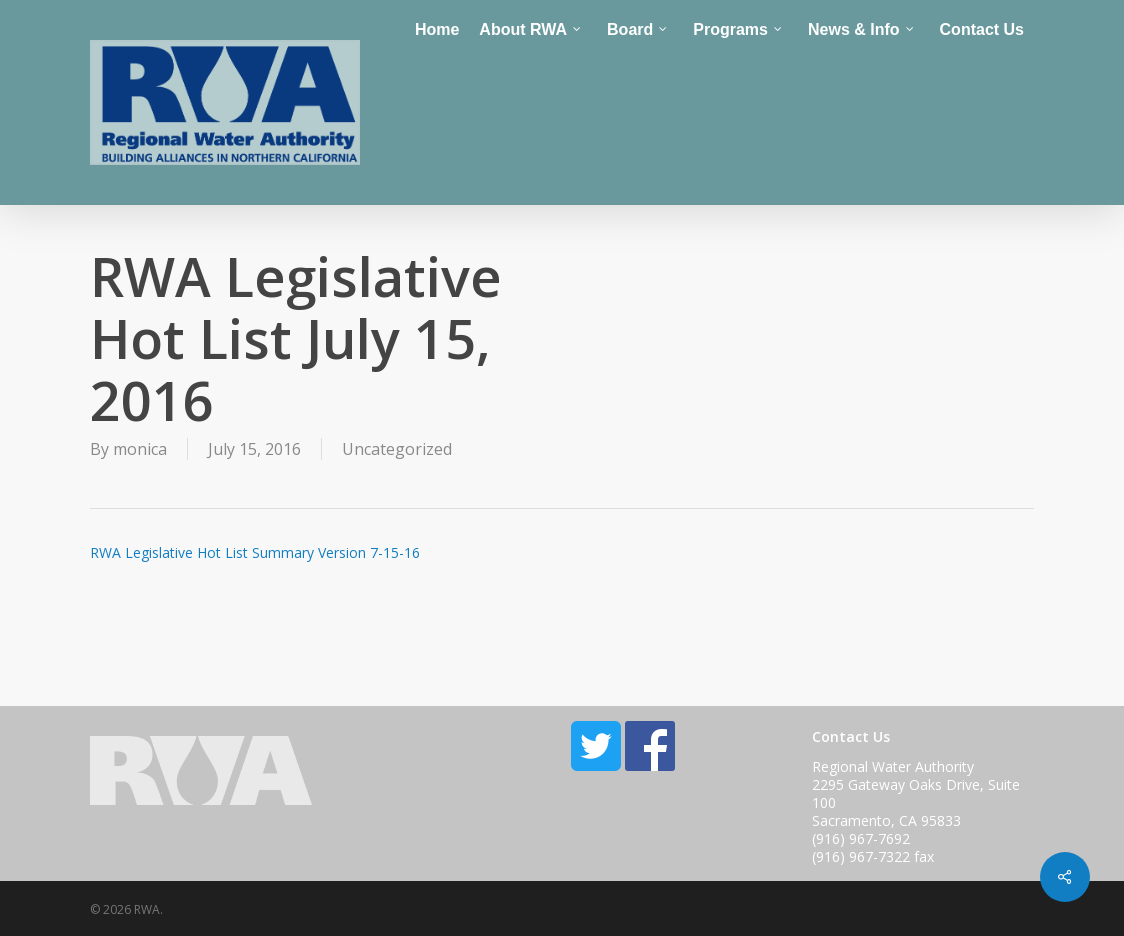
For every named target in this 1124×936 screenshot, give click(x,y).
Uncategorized (397, 449)
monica (140, 449)
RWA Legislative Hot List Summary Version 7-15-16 (255, 552)
